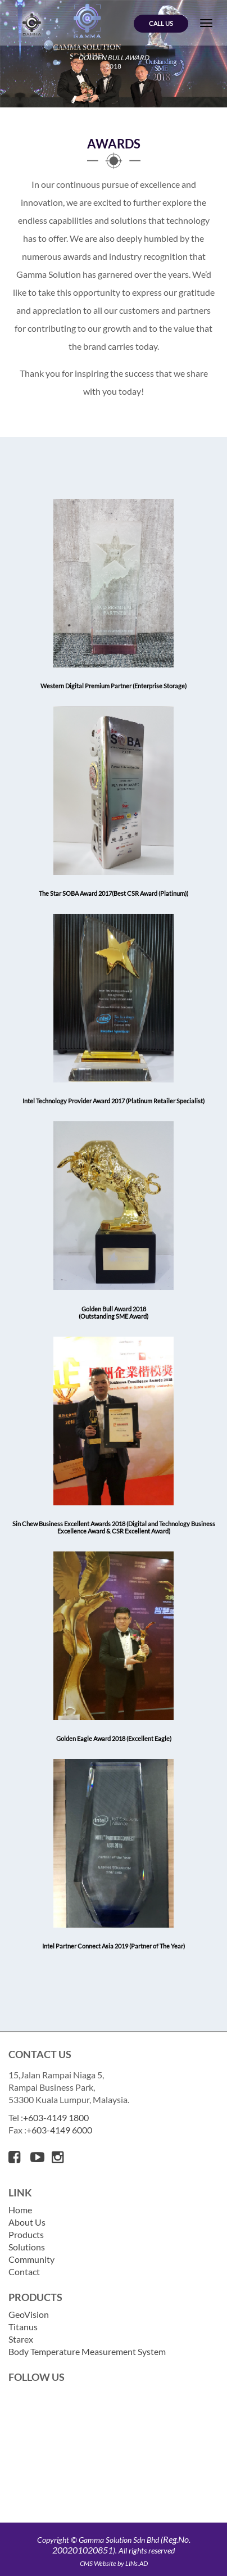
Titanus (23, 2326)
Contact (24, 2271)
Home (20, 2209)
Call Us (161, 23)
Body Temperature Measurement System (87, 2351)
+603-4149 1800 (56, 2117)
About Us (27, 2222)
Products (26, 2234)
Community (31, 2259)
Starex (20, 2339)
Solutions (26, 2246)
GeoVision (28, 2314)
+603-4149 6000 (59, 2130)
